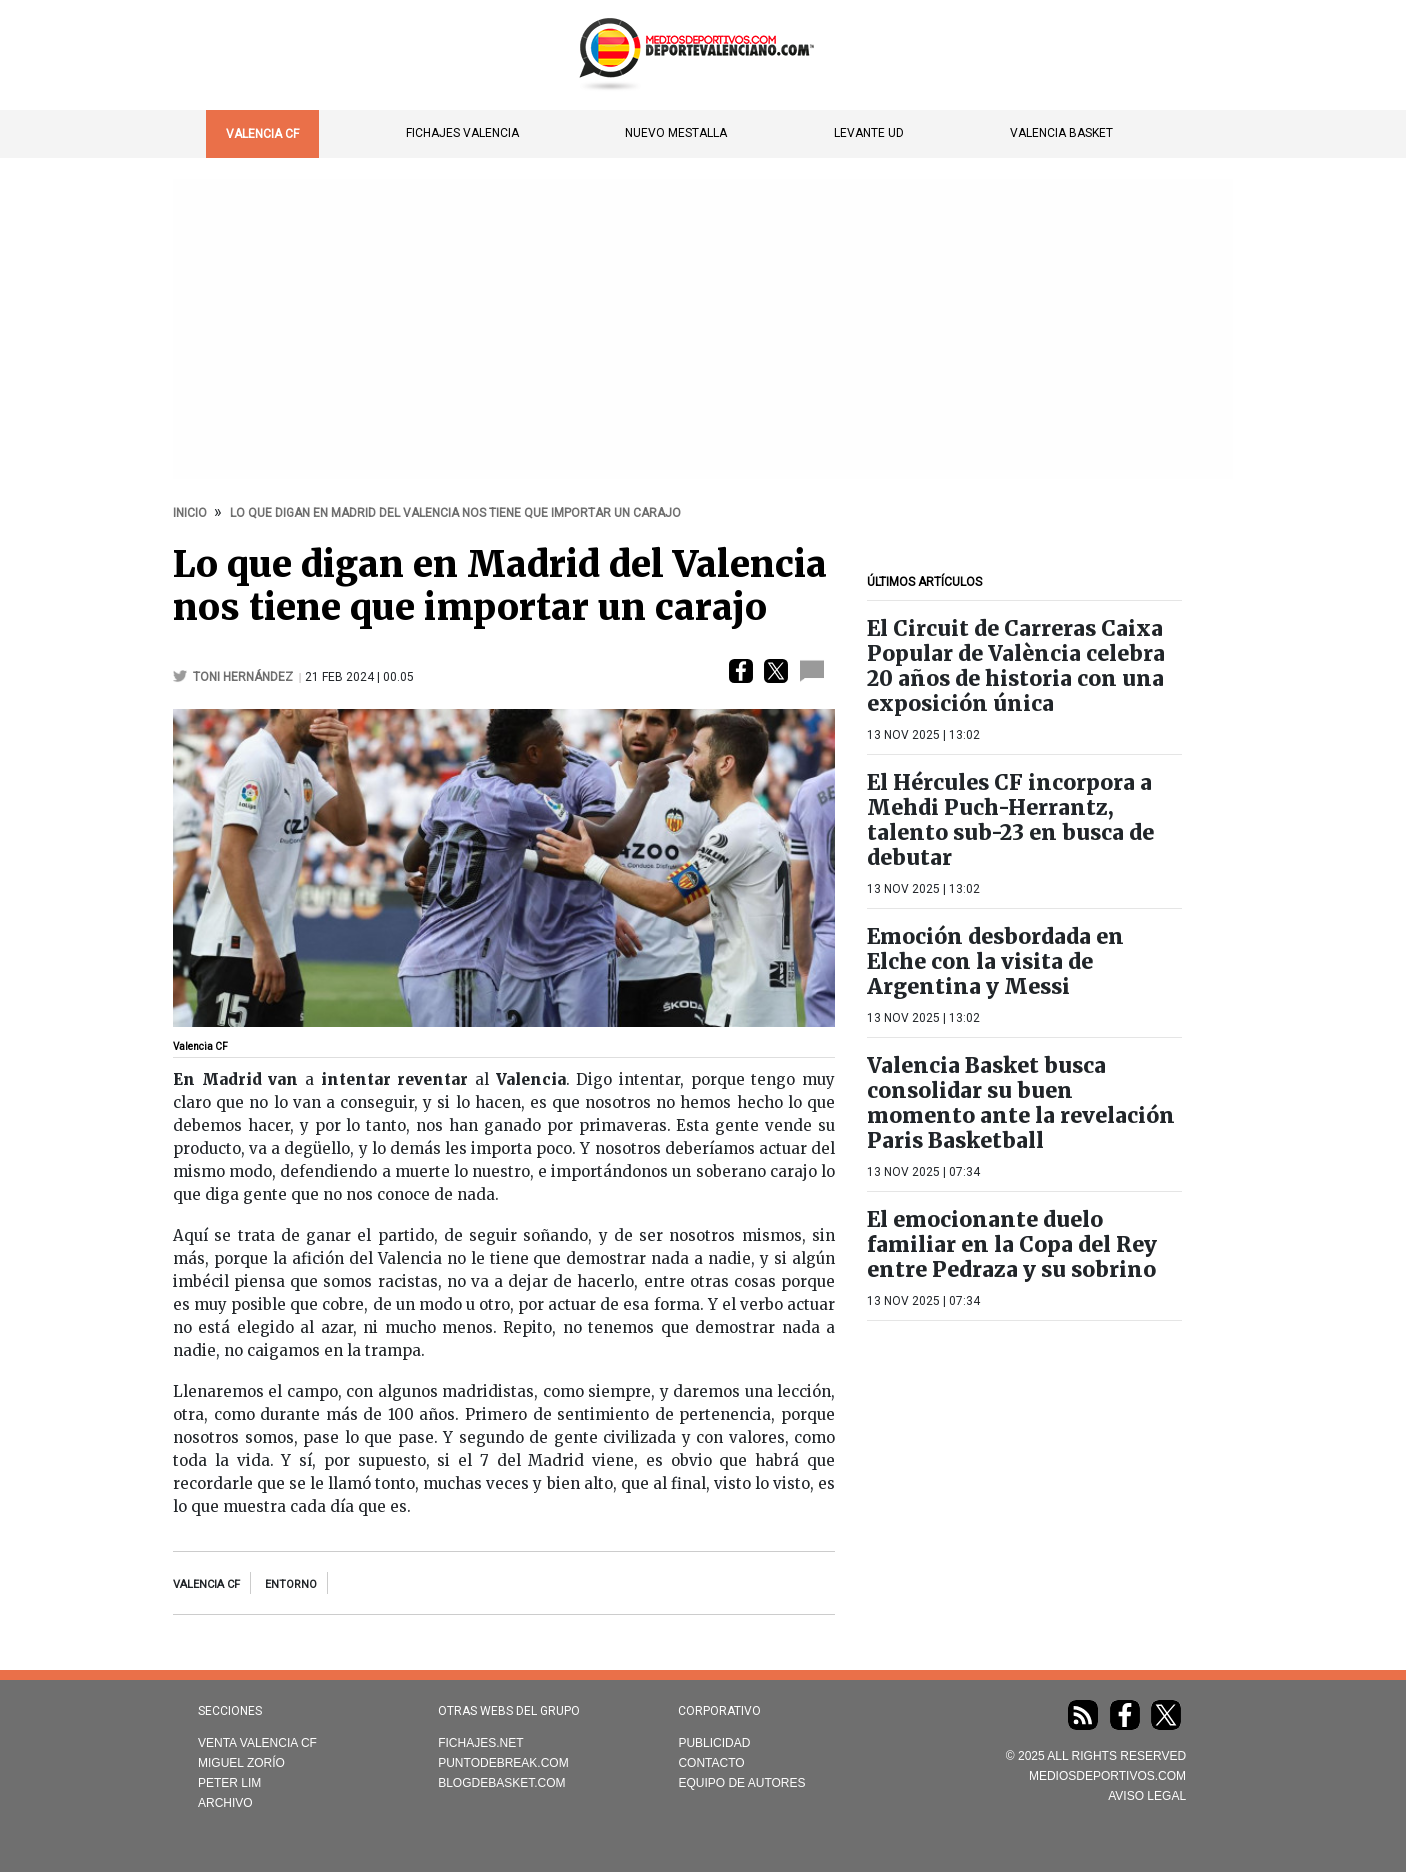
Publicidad (714, 1743)
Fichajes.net (480, 1743)
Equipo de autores (741, 1783)
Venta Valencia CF (257, 1743)
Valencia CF (262, 134)
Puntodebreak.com (503, 1763)
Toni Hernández (244, 677)
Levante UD (869, 133)
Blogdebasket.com (501, 1783)
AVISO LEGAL (1147, 1796)
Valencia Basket (1061, 133)
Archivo (225, 1803)
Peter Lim (229, 1783)
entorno (291, 1584)
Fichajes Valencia (462, 133)
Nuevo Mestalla (676, 133)
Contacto (711, 1763)
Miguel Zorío (241, 1763)
